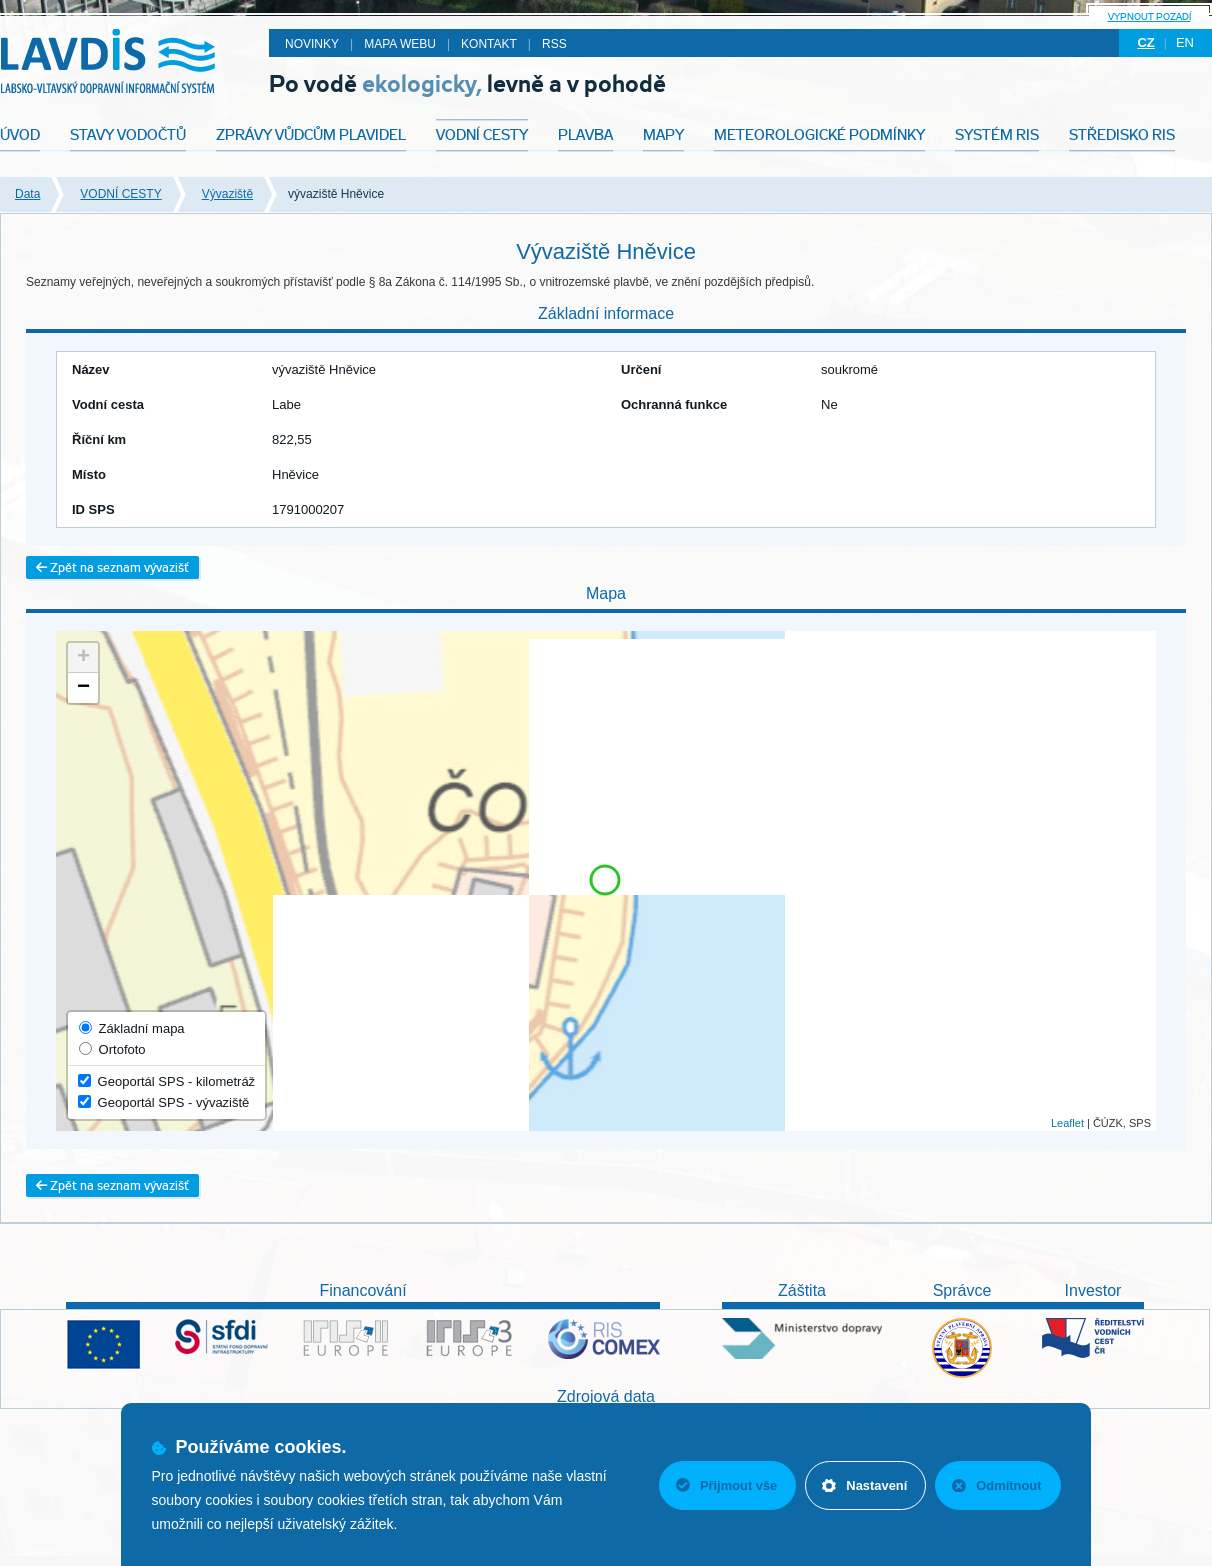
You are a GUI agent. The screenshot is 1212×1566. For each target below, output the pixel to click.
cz (1145, 42)
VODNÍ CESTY (120, 194)
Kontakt (489, 44)
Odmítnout (997, 1485)
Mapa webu (400, 44)
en (1185, 42)
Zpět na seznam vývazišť (112, 567)
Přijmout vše (723, 1485)
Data (27, 194)
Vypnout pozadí (1149, 16)
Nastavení (862, 1485)
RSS (554, 44)
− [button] (83, 688)
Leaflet (1067, 1123)
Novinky (312, 44)
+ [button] (83, 658)
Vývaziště (227, 194)
